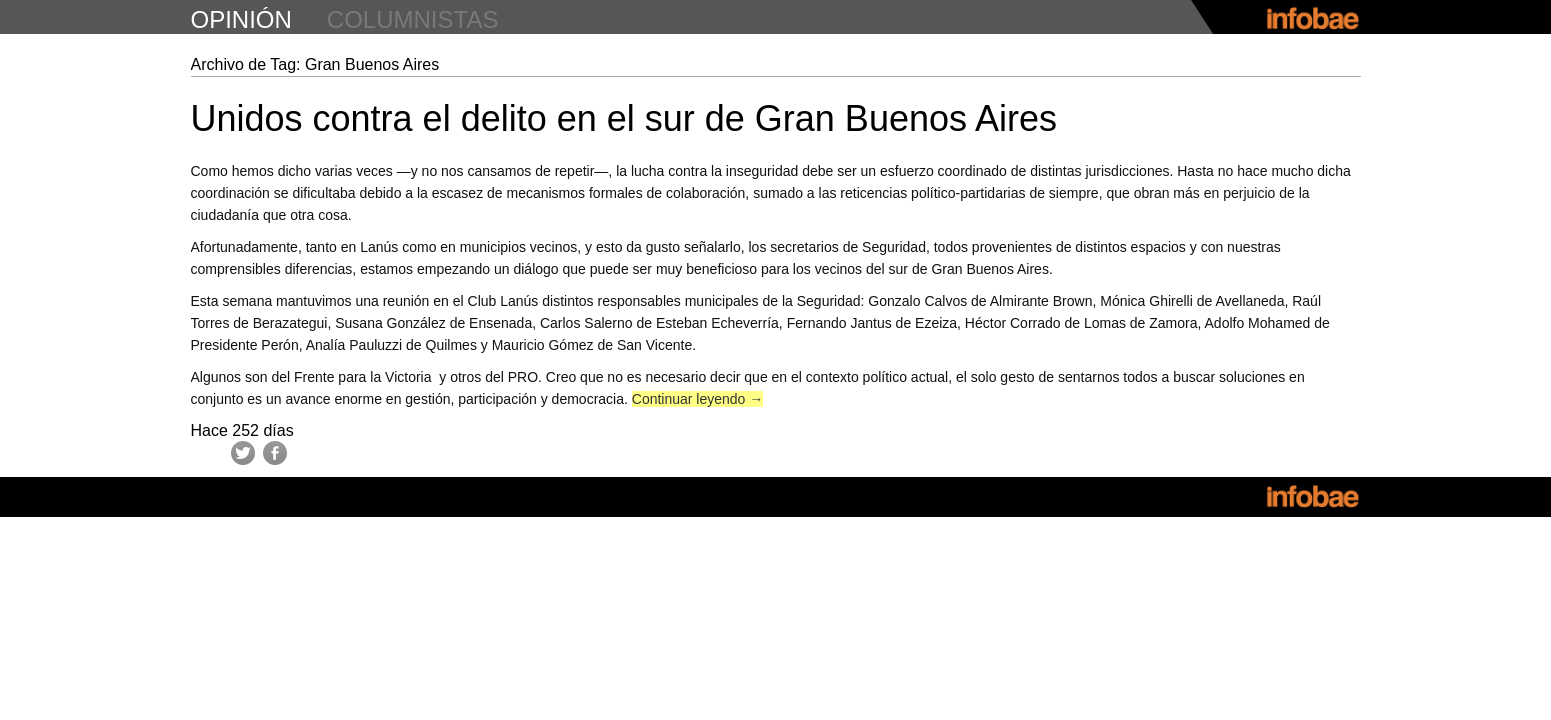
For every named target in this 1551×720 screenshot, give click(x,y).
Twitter (243, 453)
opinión (241, 19)
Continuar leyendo (698, 399)
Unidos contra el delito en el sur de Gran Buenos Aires (624, 118)
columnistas (413, 19)
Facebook (275, 453)
